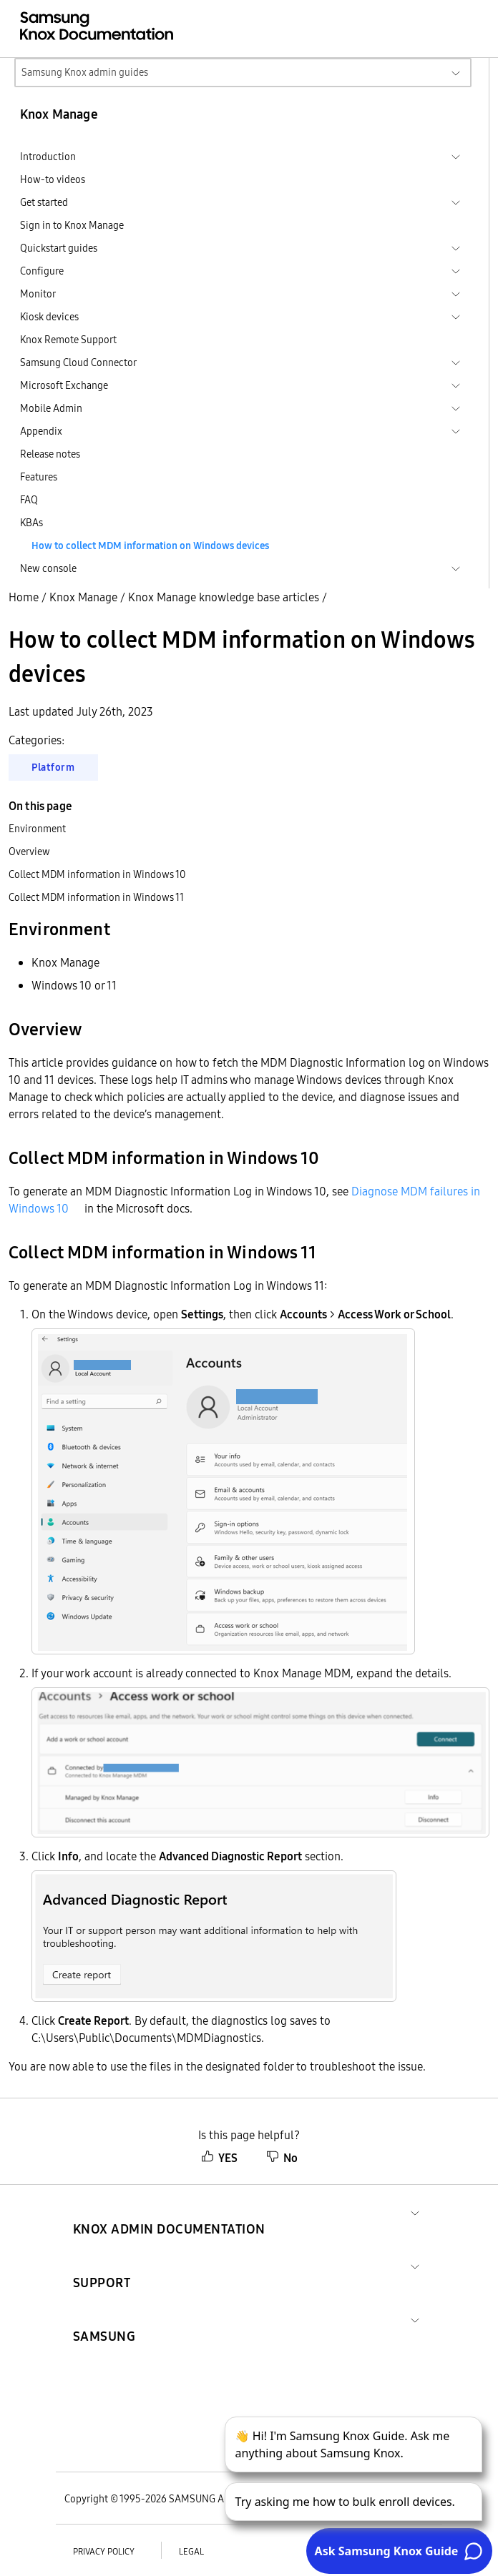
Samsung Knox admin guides (84, 72)
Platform (53, 767)
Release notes (50, 454)
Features (38, 477)
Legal (191, 2551)
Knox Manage (83, 597)
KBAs (31, 522)
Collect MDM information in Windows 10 (97, 874)
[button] (169, 2212)
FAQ (29, 500)
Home (24, 597)
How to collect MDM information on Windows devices (150, 545)
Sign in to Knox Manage (72, 225)
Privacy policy (104, 2551)
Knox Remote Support (68, 339)
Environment (37, 828)
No (282, 2158)
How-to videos (52, 179)
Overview (29, 851)
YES (219, 2158)
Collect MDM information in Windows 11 (96, 897)
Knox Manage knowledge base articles (223, 597)
